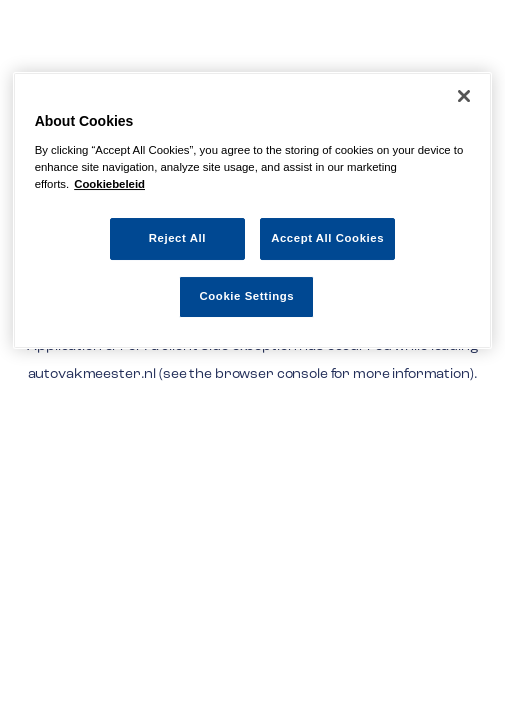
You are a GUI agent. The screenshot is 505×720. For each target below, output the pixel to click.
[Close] (464, 96)
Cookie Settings (247, 296)
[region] (253, 210)
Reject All (177, 238)
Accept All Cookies (327, 238)
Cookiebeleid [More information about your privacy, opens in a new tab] (109, 184)
